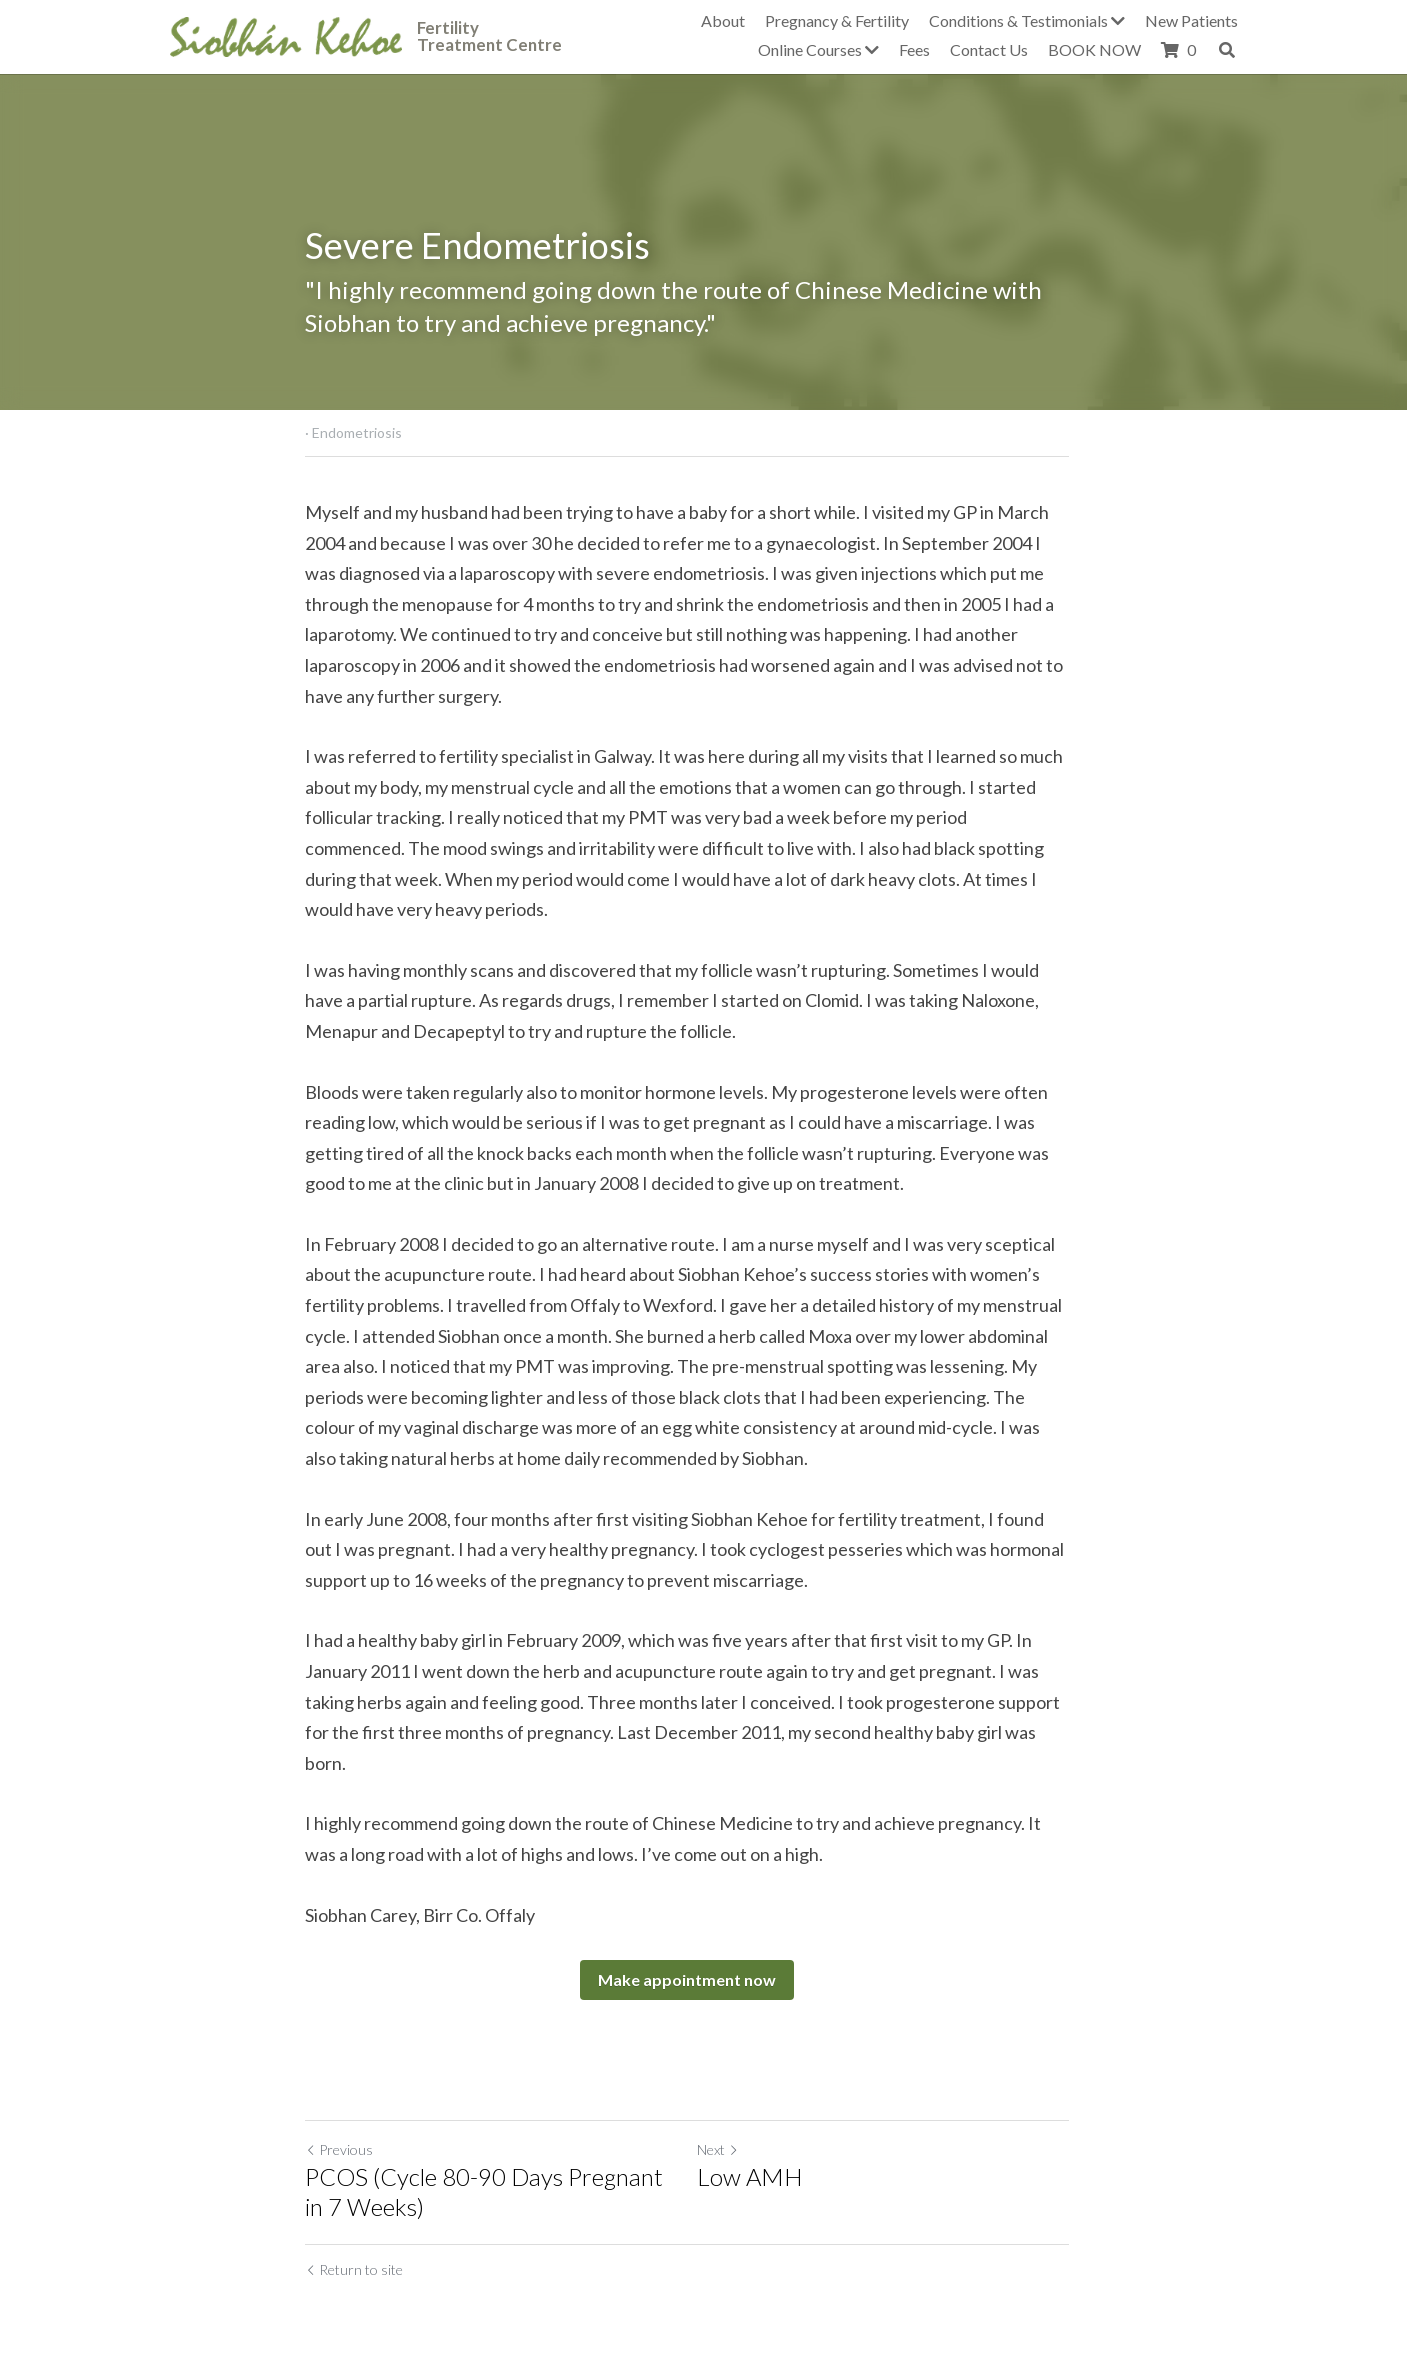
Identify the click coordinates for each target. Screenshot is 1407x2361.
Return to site (355, 2239)
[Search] (1227, 50)
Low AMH (767, 2146)
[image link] (286, 34)
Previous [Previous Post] (340, 2119)
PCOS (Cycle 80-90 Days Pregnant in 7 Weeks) (496, 2161)
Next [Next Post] (735, 2119)
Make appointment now (704, 1949)
